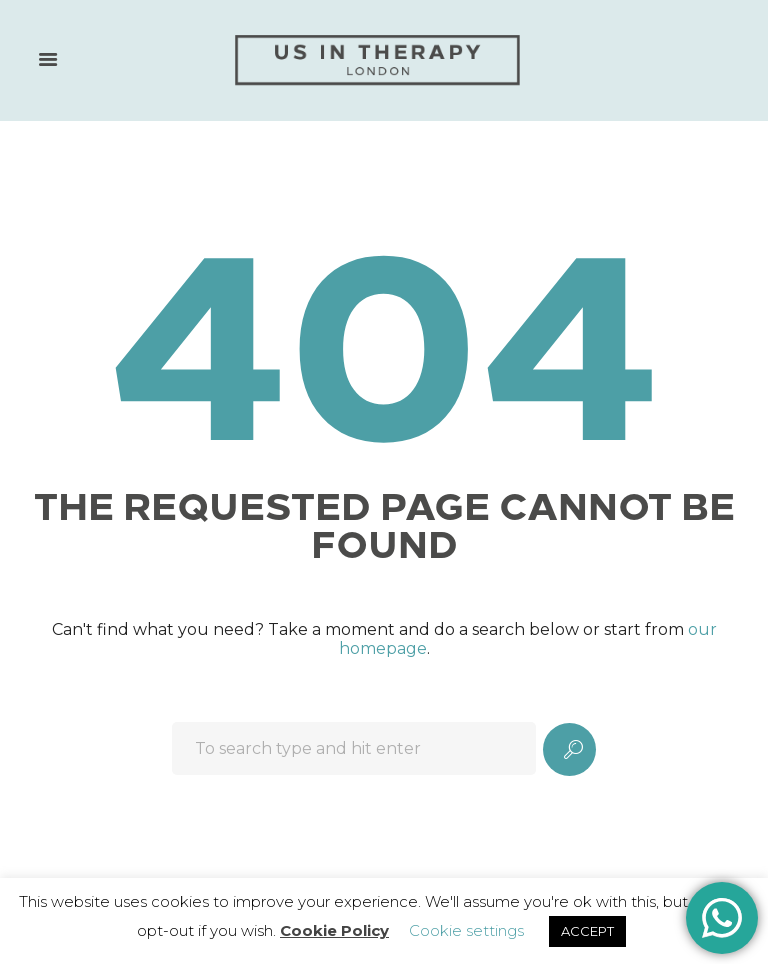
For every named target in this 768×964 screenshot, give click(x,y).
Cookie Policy (334, 930)
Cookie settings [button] (466, 930)
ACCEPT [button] (587, 931)
